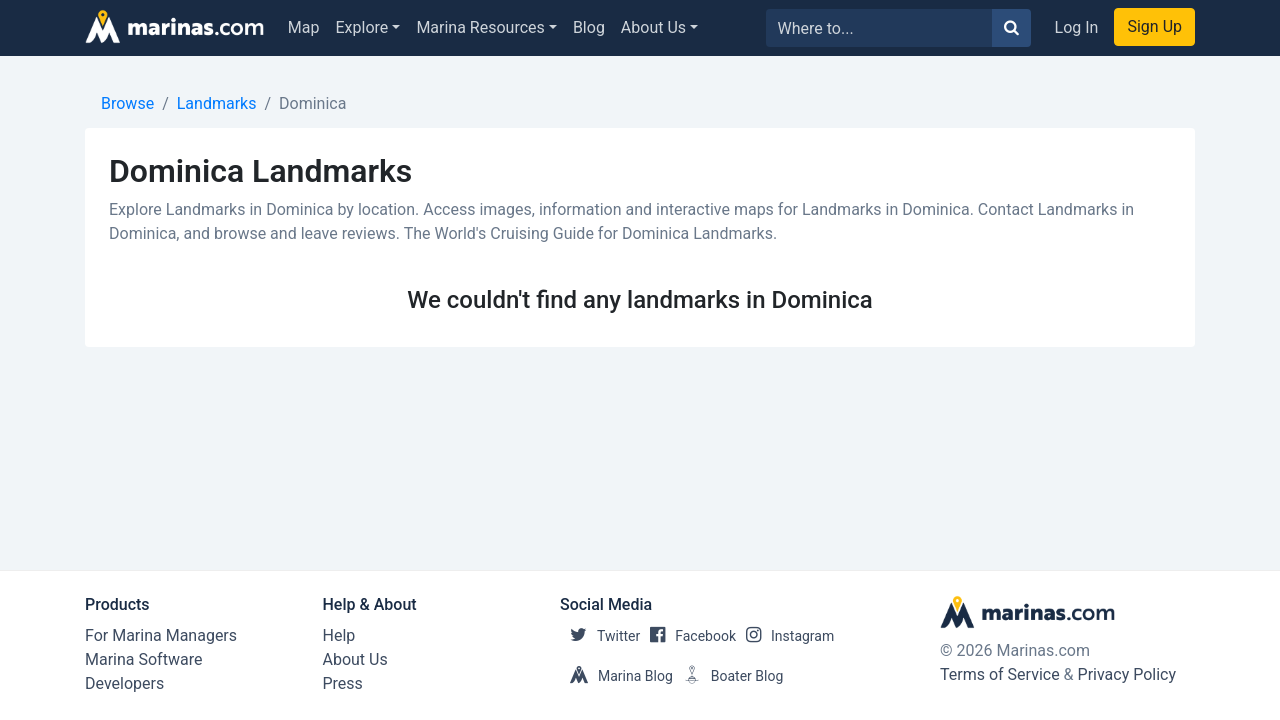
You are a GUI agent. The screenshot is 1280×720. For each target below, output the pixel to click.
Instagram (785, 636)
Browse (127, 103)
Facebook (688, 636)
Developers (124, 683)
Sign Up (1154, 26)
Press (343, 683)
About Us (653, 27)
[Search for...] (879, 28)
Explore (362, 27)
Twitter (600, 636)
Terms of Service (1000, 674)
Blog (589, 27)
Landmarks (217, 103)
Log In (1077, 27)
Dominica (312, 103)
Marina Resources (480, 27)
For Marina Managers (161, 635)
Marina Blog (616, 676)
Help (339, 635)
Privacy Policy (1127, 674)
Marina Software (143, 659)
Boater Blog (728, 676)
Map (304, 27)
